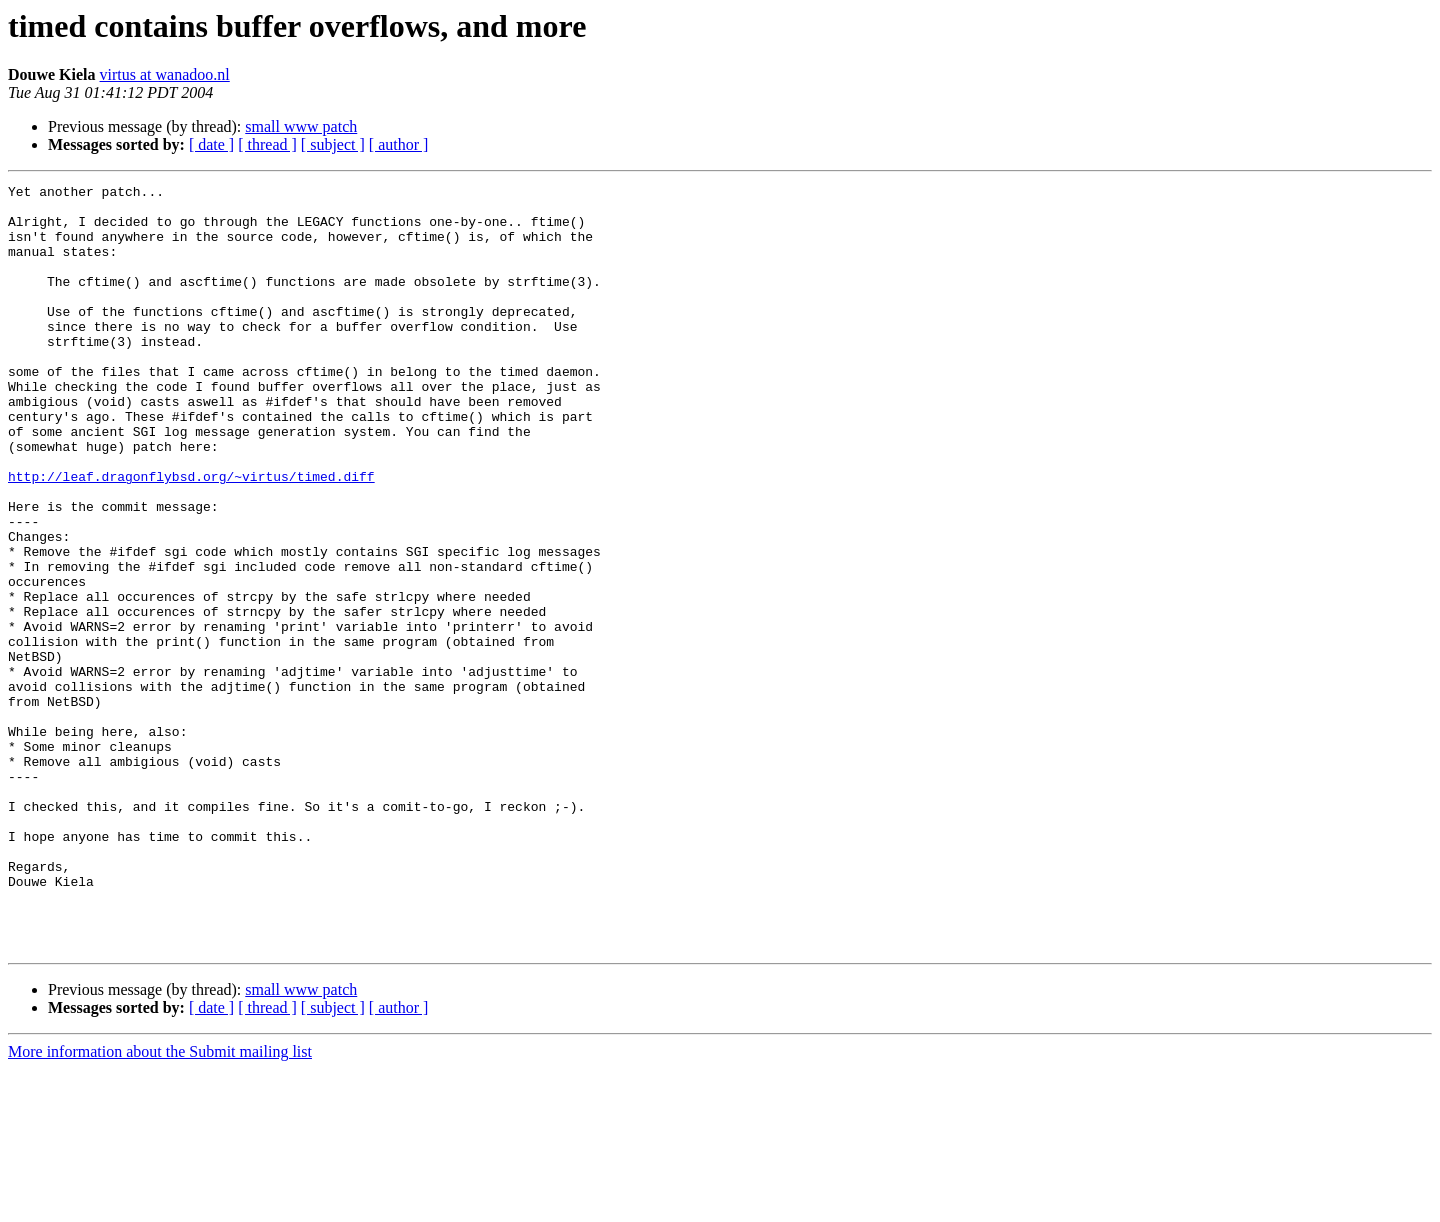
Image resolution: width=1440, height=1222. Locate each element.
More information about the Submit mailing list (160, 1204)
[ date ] (211, 144)
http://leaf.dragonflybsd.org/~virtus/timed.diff (191, 536)
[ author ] (399, 144)
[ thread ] (267, 144)
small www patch (301, 126)
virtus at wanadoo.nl (165, 74)
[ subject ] (333, 144)
